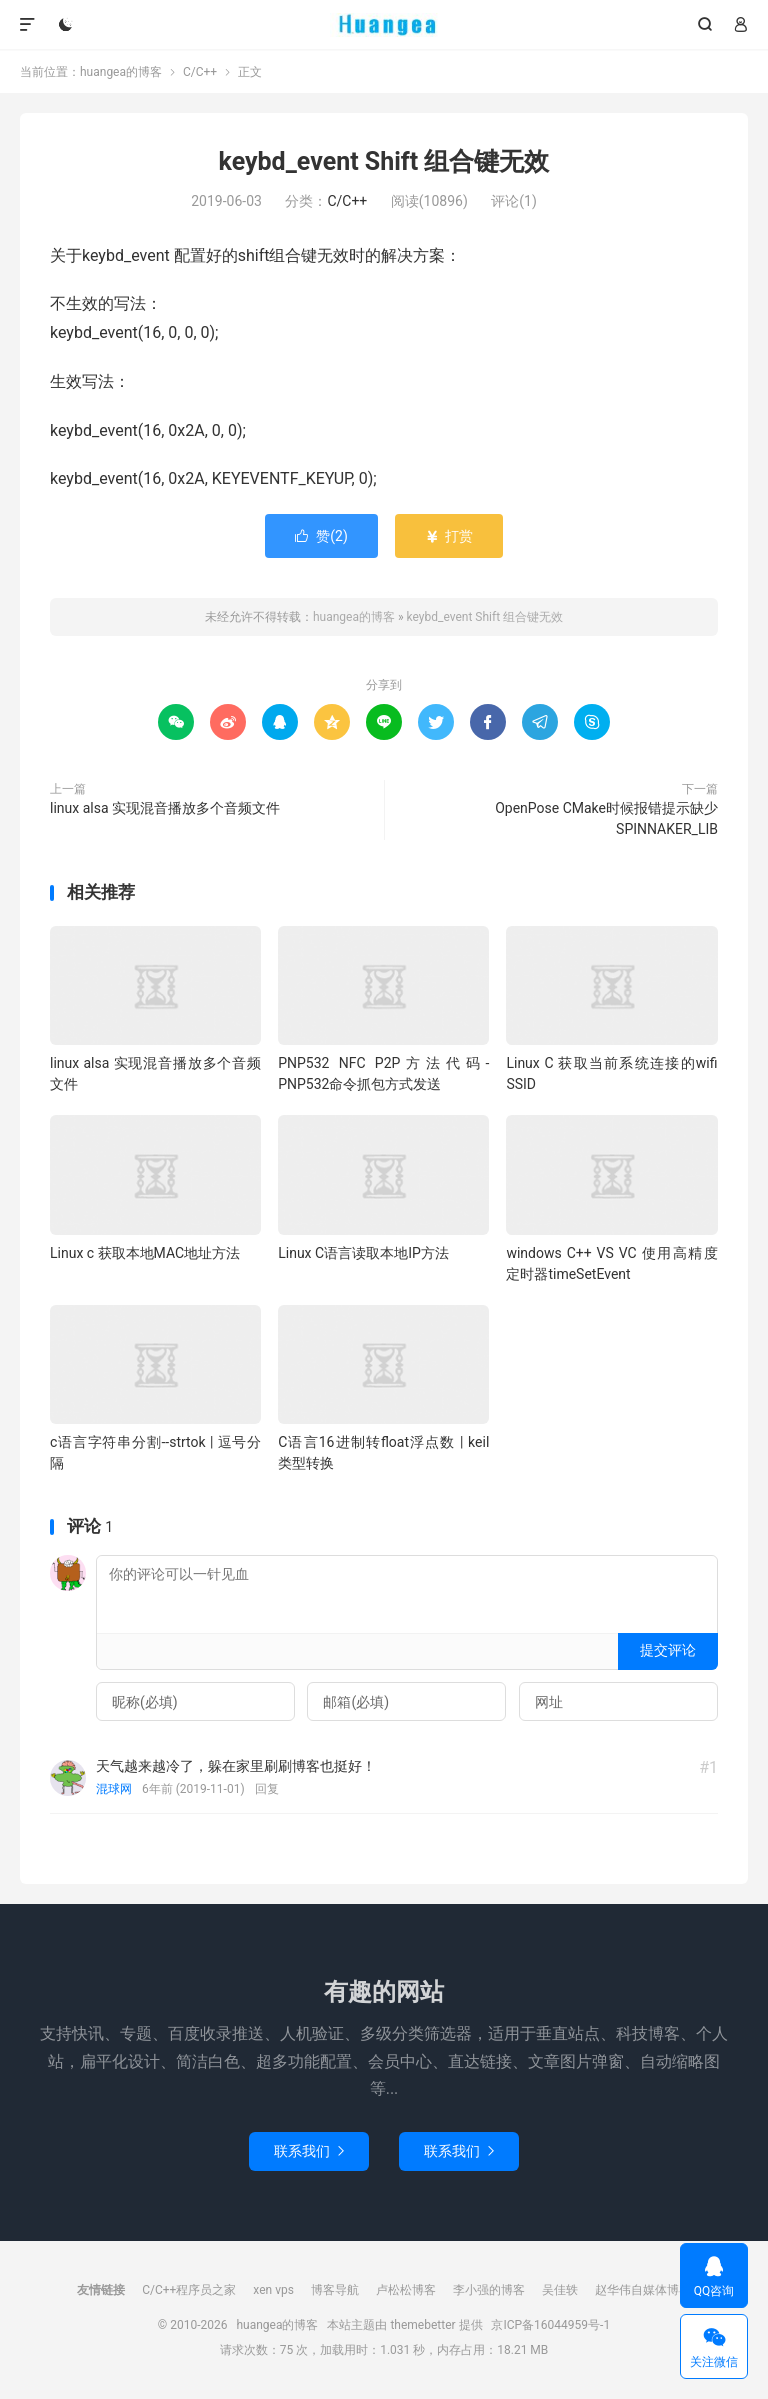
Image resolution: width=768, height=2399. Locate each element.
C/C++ (200, 72)
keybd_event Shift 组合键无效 (384, 161)
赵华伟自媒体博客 (643, 2290)
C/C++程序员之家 (189, 2290)
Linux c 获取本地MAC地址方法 (145, 1253)
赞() (321, 536)
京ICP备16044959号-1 (550, 2325)
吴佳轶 (560, 2290)
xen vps (273, 2290)
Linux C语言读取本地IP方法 (363, 1253)
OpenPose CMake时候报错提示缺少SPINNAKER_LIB (606, 818)
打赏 (448, 536)
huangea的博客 (384, 25)
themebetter (422, 2325)
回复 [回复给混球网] (267, 1789)
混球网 (114, 1789)
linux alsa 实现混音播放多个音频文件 (165, 808)
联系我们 (309, 2151)
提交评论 (668, 1650)
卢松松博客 (406, 2290)
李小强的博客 (489, 2290)
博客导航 (335, 2290)
